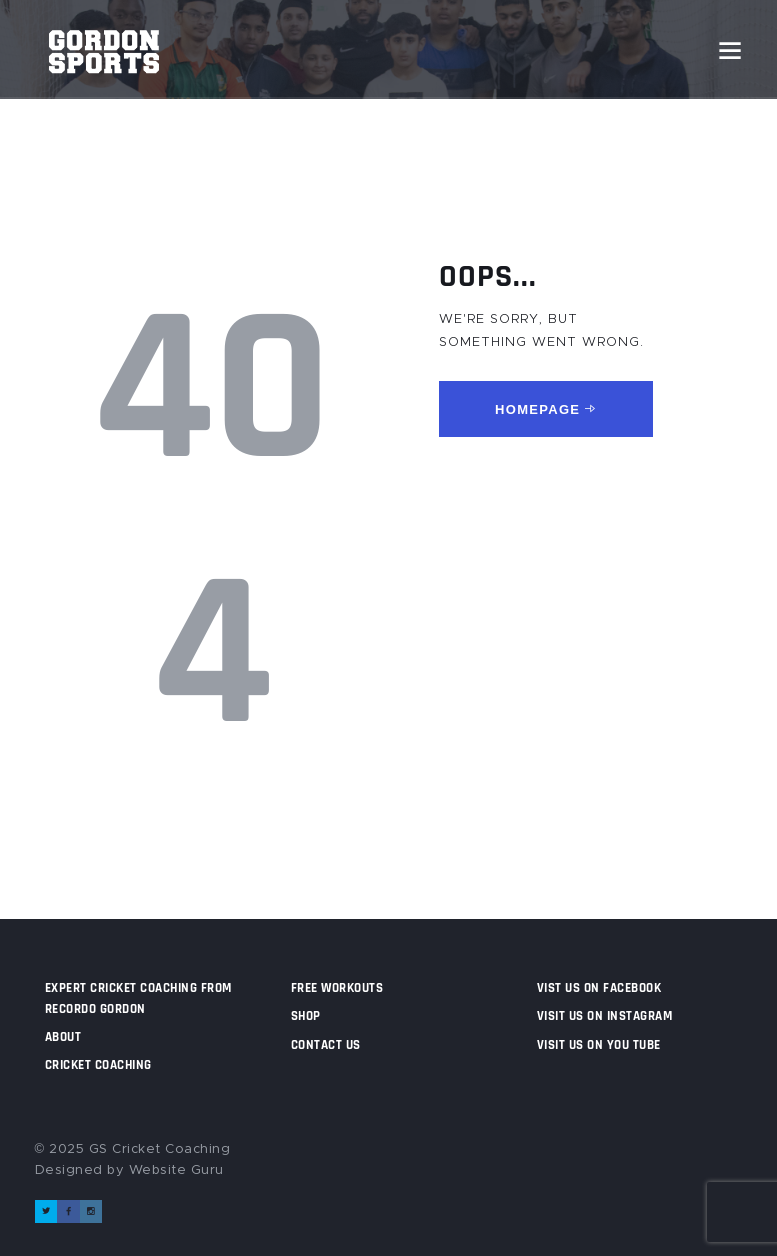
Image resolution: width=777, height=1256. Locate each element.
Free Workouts (337, 988)
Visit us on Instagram (605, 1016)
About (63, 1037)
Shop (306, 1016)
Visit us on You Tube (599, 1045)
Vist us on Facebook (599, 988)
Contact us (326, 1045)
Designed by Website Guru (129, 1170)
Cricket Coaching (98, 1065)
